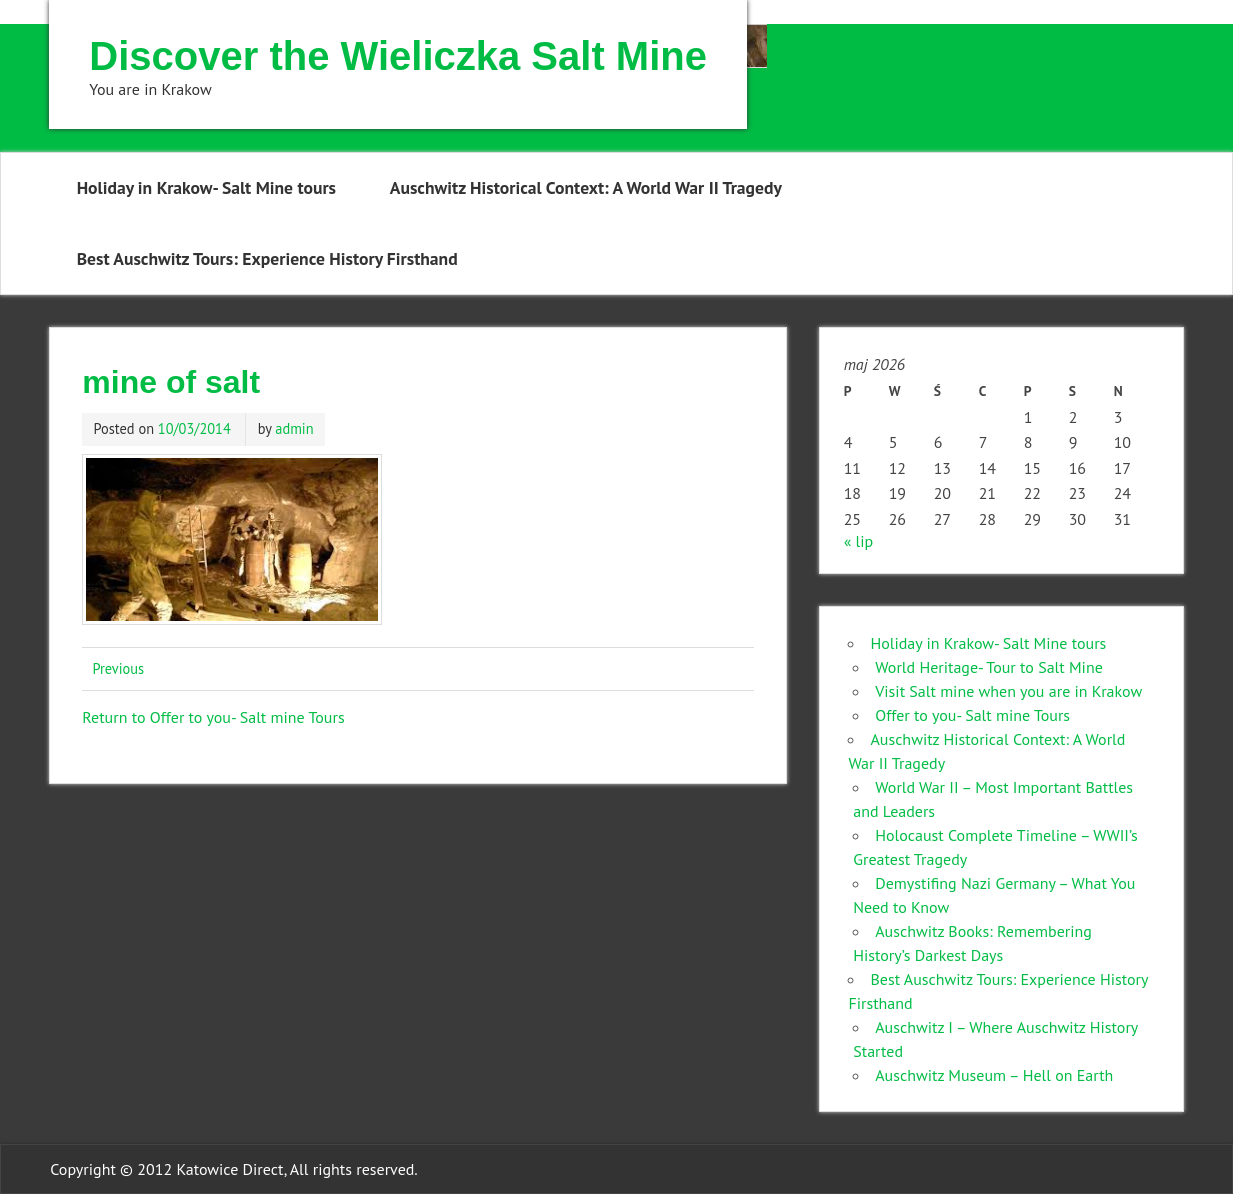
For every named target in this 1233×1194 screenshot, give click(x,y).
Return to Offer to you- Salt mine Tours (213, 717)
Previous (118, 668)
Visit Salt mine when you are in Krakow (1008, 691)
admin (294, 428)
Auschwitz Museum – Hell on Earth (994, 1075)
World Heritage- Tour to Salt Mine (989, 667)
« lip (859, 541)
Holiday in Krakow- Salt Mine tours (206, 187)
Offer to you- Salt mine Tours (972, 715)
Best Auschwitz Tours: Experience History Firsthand (267, 258)
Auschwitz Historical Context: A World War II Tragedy (586, 187)
